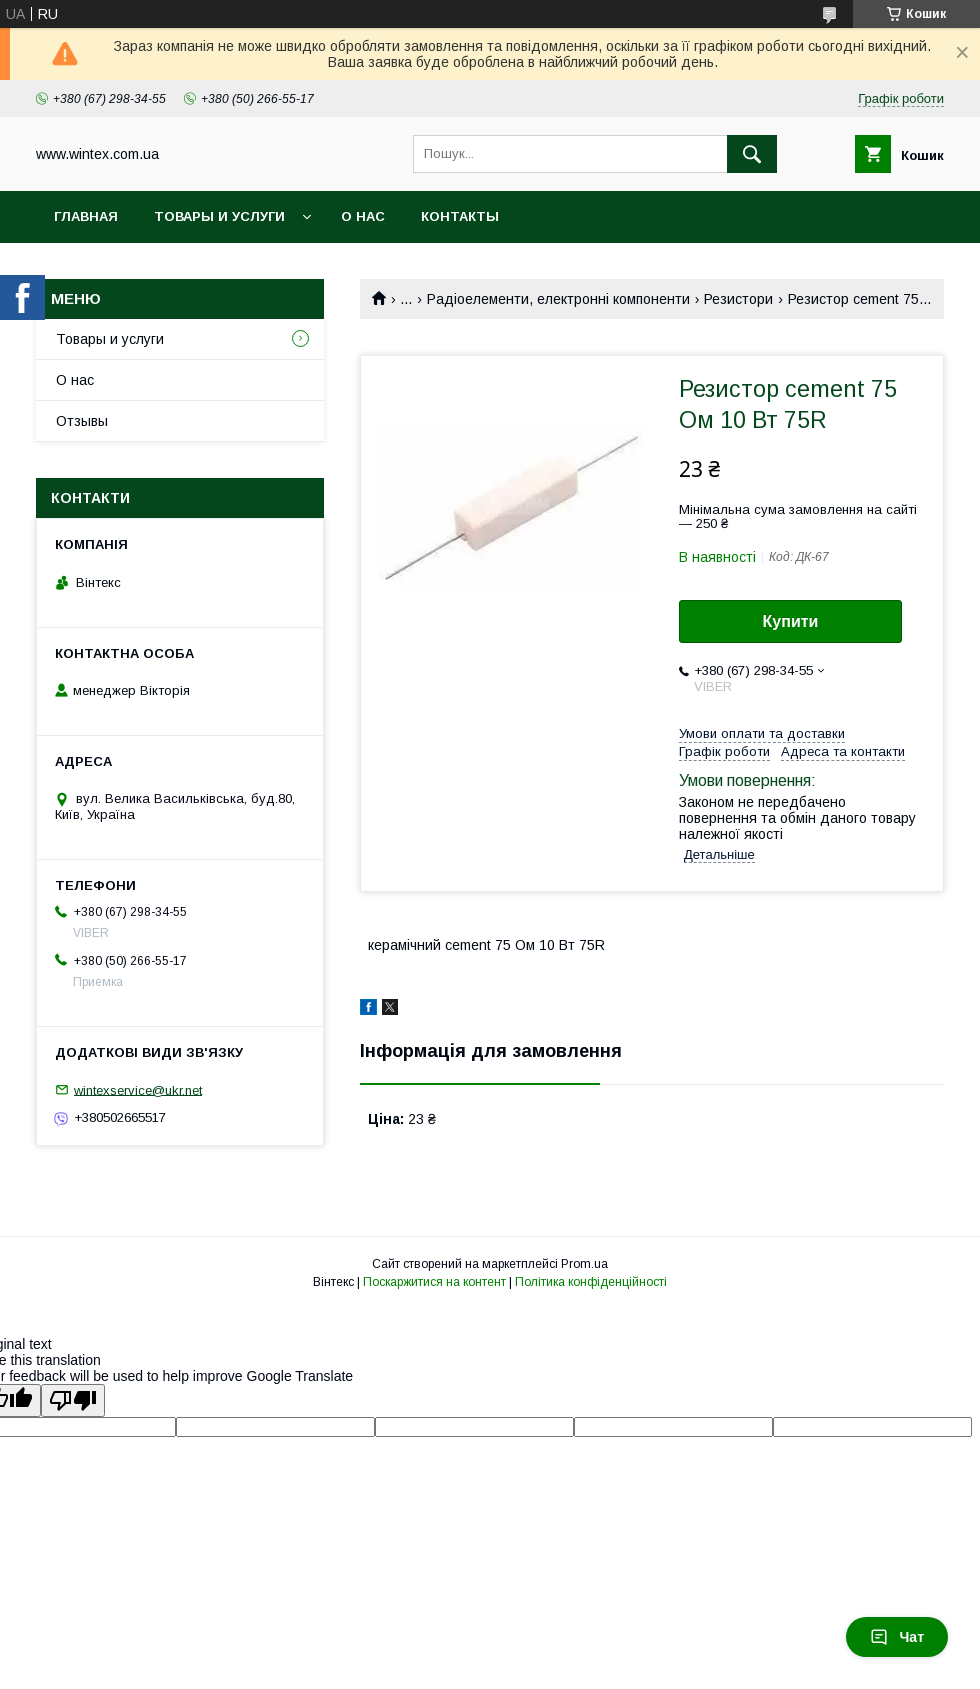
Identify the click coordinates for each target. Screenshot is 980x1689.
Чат (897, 1637)
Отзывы (82, 421)
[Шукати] (752, 154)
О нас (363, 216)
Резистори (738, 299)
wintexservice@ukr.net (138, 1089)
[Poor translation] (73, 1400)
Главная (86, 216)
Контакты (460, 216)
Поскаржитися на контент (434, 1282)
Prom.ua (584, 1264)
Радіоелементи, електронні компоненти (558, 299)
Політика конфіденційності (591, 1282)
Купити (791, 621)
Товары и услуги (219, 216)
